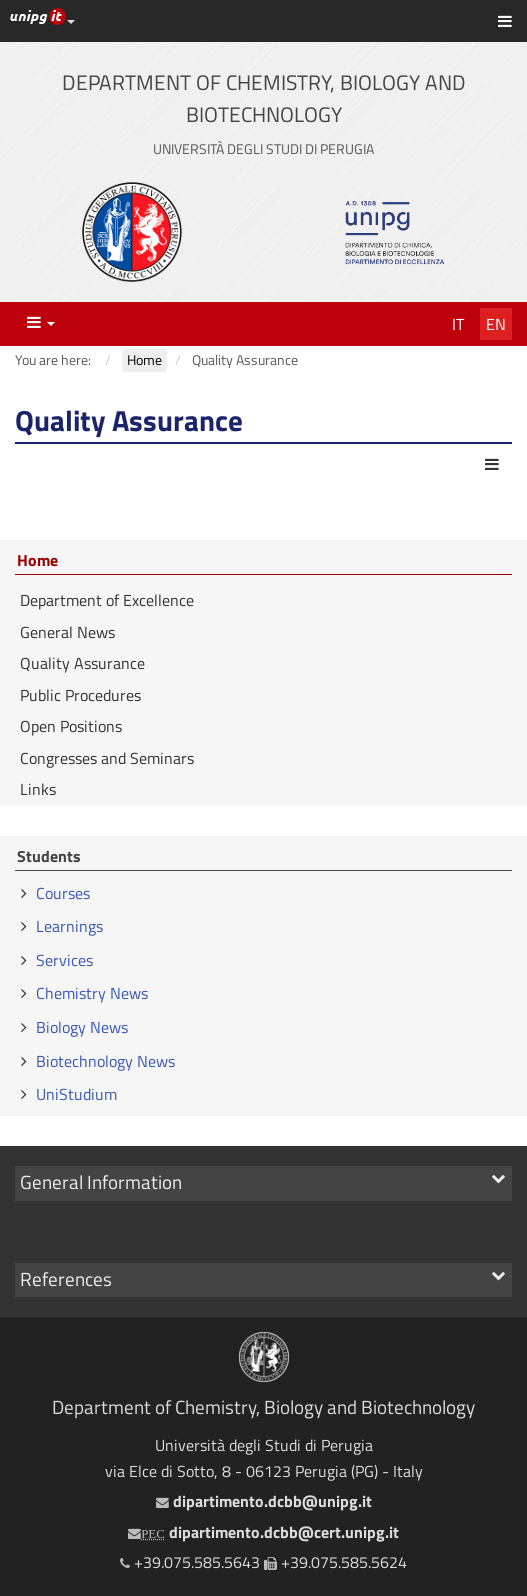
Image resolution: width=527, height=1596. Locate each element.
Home (37, 561)
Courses (63, 893)
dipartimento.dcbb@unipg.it (264, 1501)
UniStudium (76, 1094)
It (458, 324)
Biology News (82, 1027)
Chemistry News (92, 993)
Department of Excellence (107, 600)
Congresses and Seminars (107, 758)
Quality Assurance (82, 663)
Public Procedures (80, 695)
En (496, 324)
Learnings (69, 926)
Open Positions (71, 726)
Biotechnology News (105, 1061)
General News (67, 632)
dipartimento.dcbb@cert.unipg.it (263, 1532)
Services (64, 960)
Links (38, 789)
